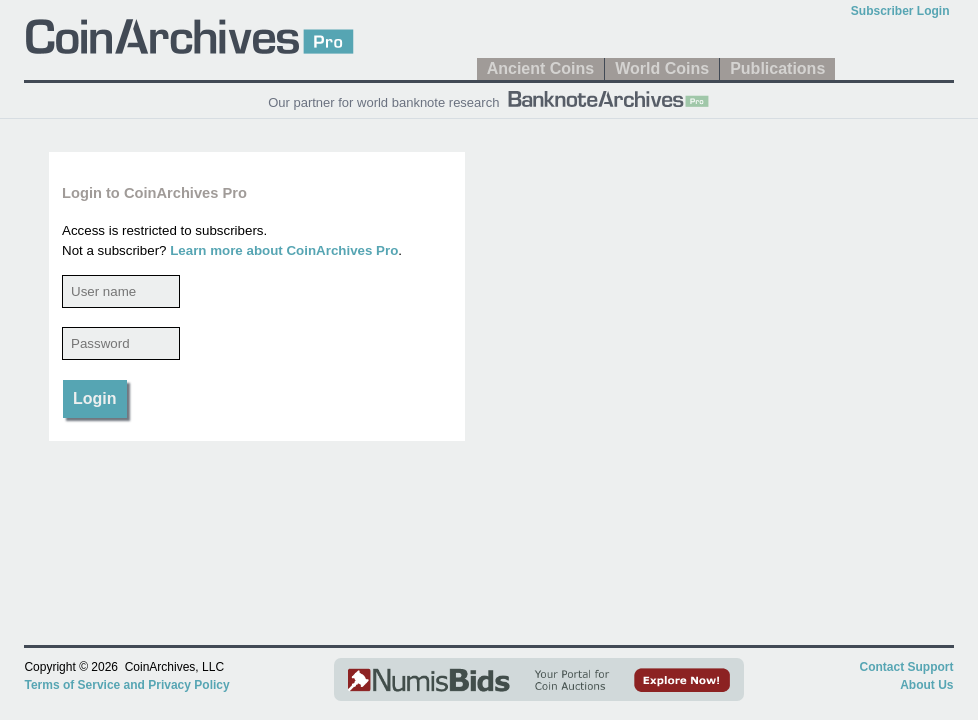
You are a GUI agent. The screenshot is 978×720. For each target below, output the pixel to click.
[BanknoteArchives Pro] (608, 97)
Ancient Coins (541, 68)
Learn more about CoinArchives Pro (284, 250)
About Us (926, 685)
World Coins (662, 68)
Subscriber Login (900, 11)
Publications (777, 68)
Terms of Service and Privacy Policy (126, 685)
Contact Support (907, 667)
